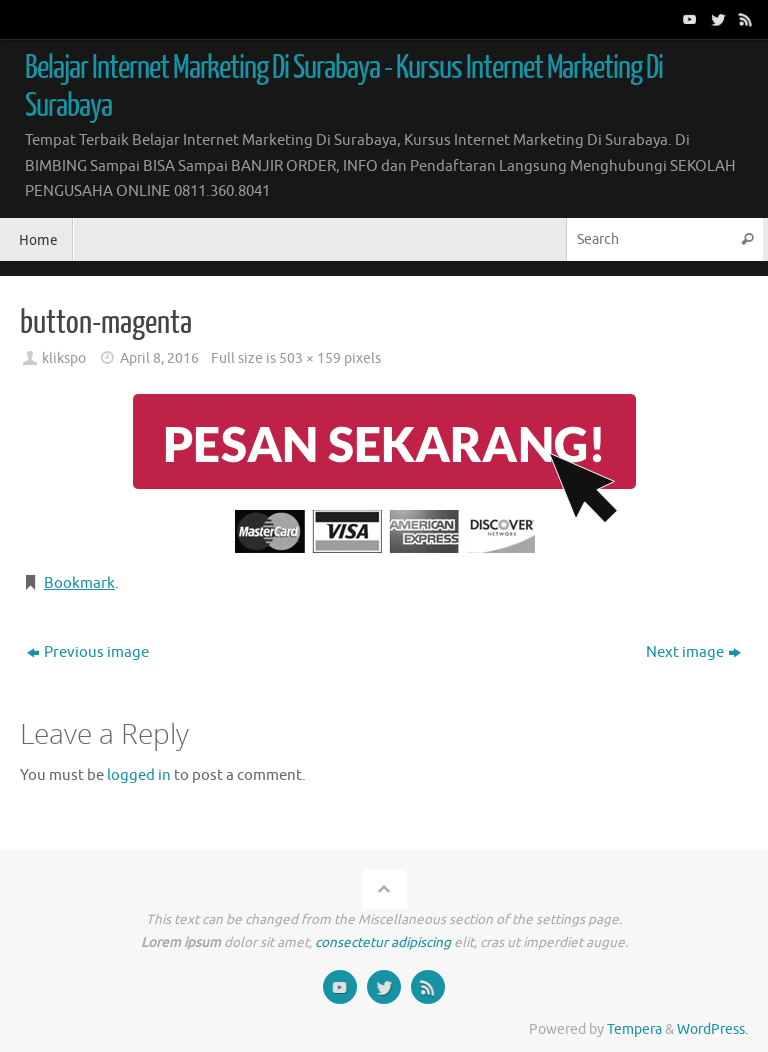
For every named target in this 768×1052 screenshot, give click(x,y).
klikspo (64, 358)
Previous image (88, 652)
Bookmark (79, 583)
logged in (139, 775)
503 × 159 (310, 358)
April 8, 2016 (159, 358)
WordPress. (712, 1029)
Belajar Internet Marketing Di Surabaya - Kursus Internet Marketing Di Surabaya (344, 87)
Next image (693, 652)
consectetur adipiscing (383, 942)
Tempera (634, 1029)
